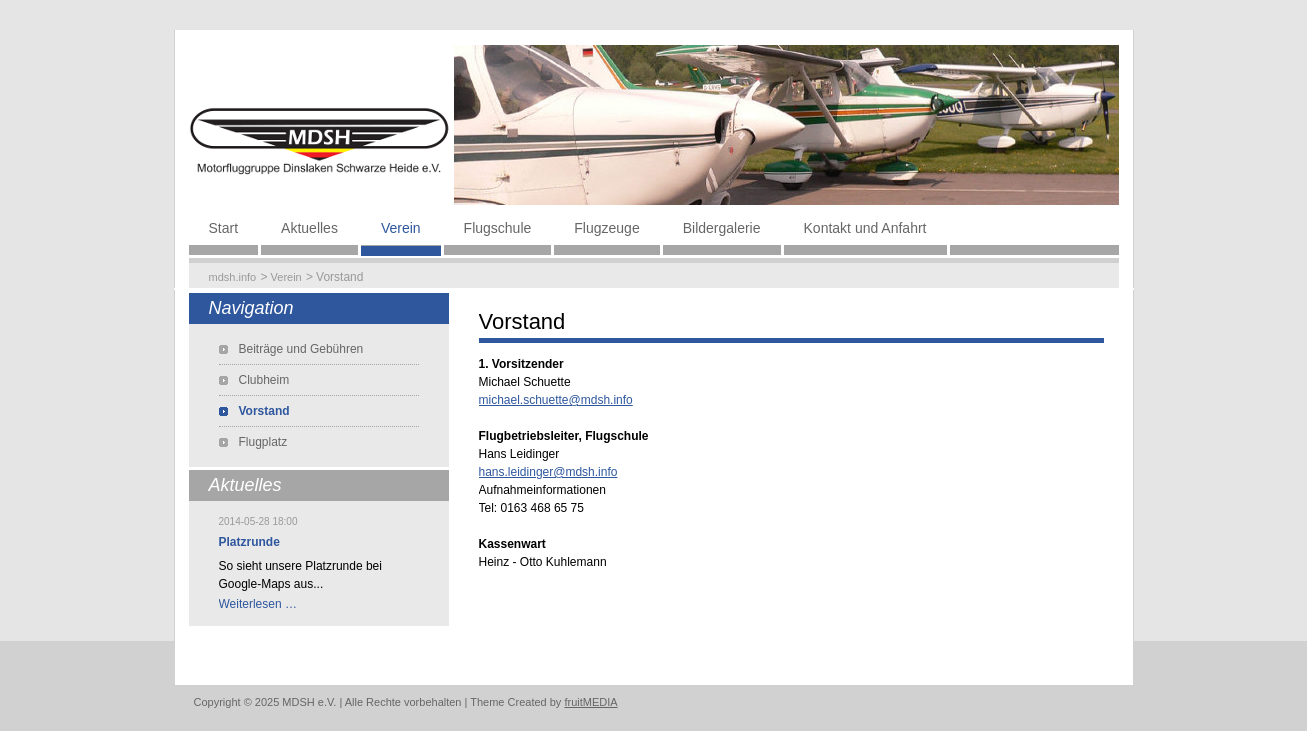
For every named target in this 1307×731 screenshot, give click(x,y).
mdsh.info (233, 277)
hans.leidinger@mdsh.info (548, 472)
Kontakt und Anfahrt (865, 228)
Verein (401, 228)
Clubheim (264, 380)
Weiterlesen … (258, 604)
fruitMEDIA (590, 702)
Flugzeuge (606, 228)
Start (224, 228)
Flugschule (498, 228)
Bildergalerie (722, 228)
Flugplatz (263, 442)
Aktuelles (309, 228)
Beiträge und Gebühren (301, 349)
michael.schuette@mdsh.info (556, 400)
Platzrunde (249, 542)
